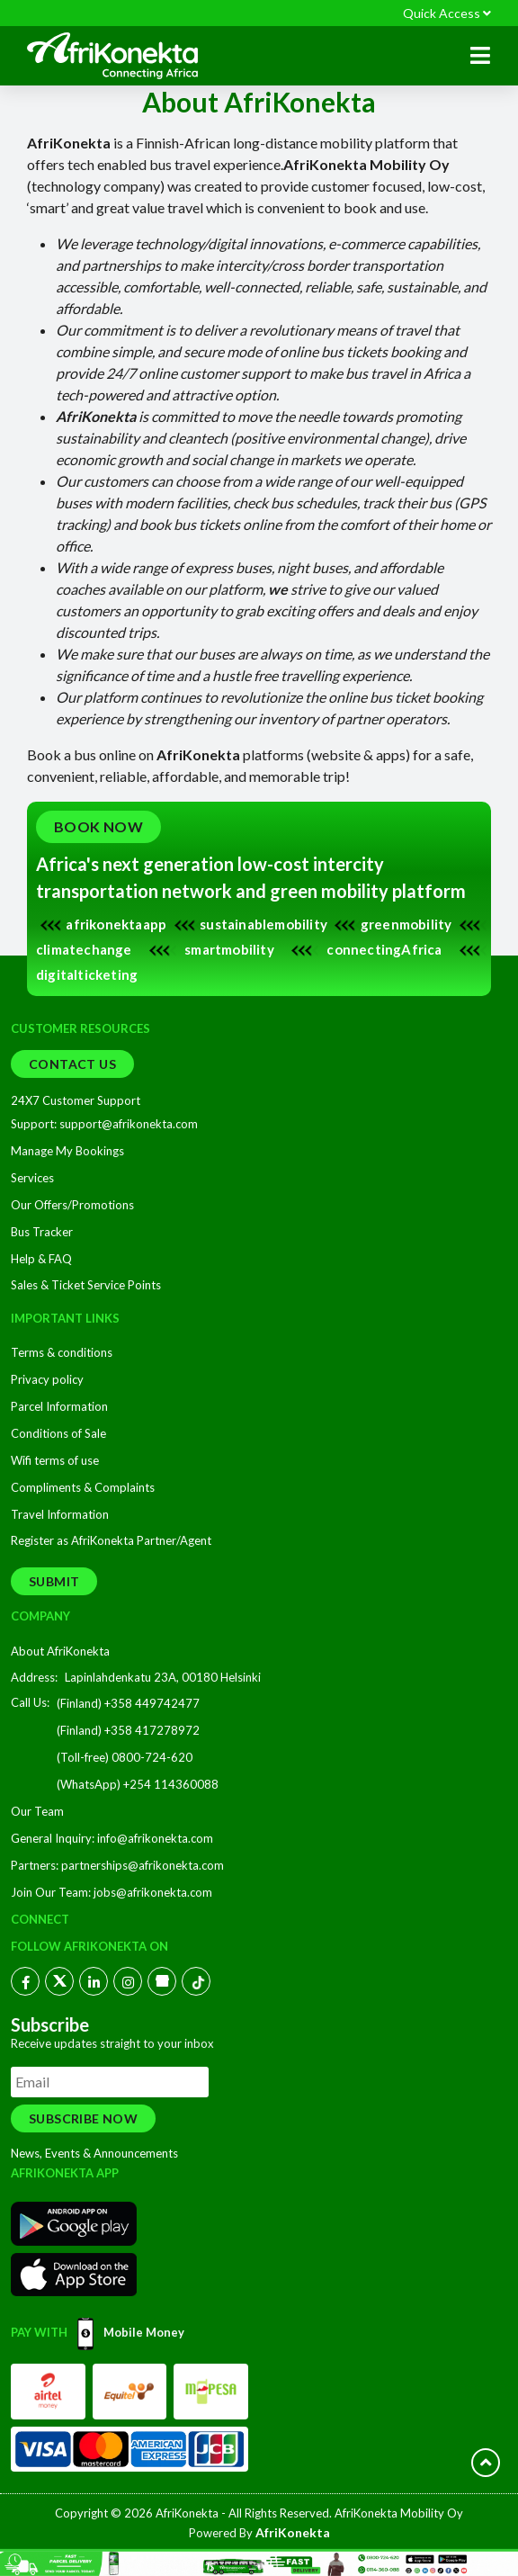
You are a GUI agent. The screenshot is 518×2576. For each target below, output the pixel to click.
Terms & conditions (61, 1352)
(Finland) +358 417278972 (128, 1730)
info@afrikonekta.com (155, 1838)
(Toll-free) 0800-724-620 (124, 1757)
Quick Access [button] (447, 13)
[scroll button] (485, 2462)
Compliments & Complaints (83, 1487)
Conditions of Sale (58, 1433)
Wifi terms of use (55, 1460)
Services (32, 1178)
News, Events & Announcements (94, 2153)
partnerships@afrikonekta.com (142, 1865)
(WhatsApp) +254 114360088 (138, 1784)
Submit (54, 1581)
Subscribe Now (83, 2118)
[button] (480, 56)
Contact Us (72, 1064)
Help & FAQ (41, 1259)
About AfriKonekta (60, 1651)
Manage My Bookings (67, 1151)
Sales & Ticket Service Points (86, 1285)
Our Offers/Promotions (72, 1205)
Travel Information (60, 1514)
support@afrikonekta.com (127, 1124)
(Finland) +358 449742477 (128, 1703)
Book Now (98, 826)
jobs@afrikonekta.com (153, 1892)
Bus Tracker (42, 1232)
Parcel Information (59, 1406)
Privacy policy (47, 1379)
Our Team (37, 1811)
